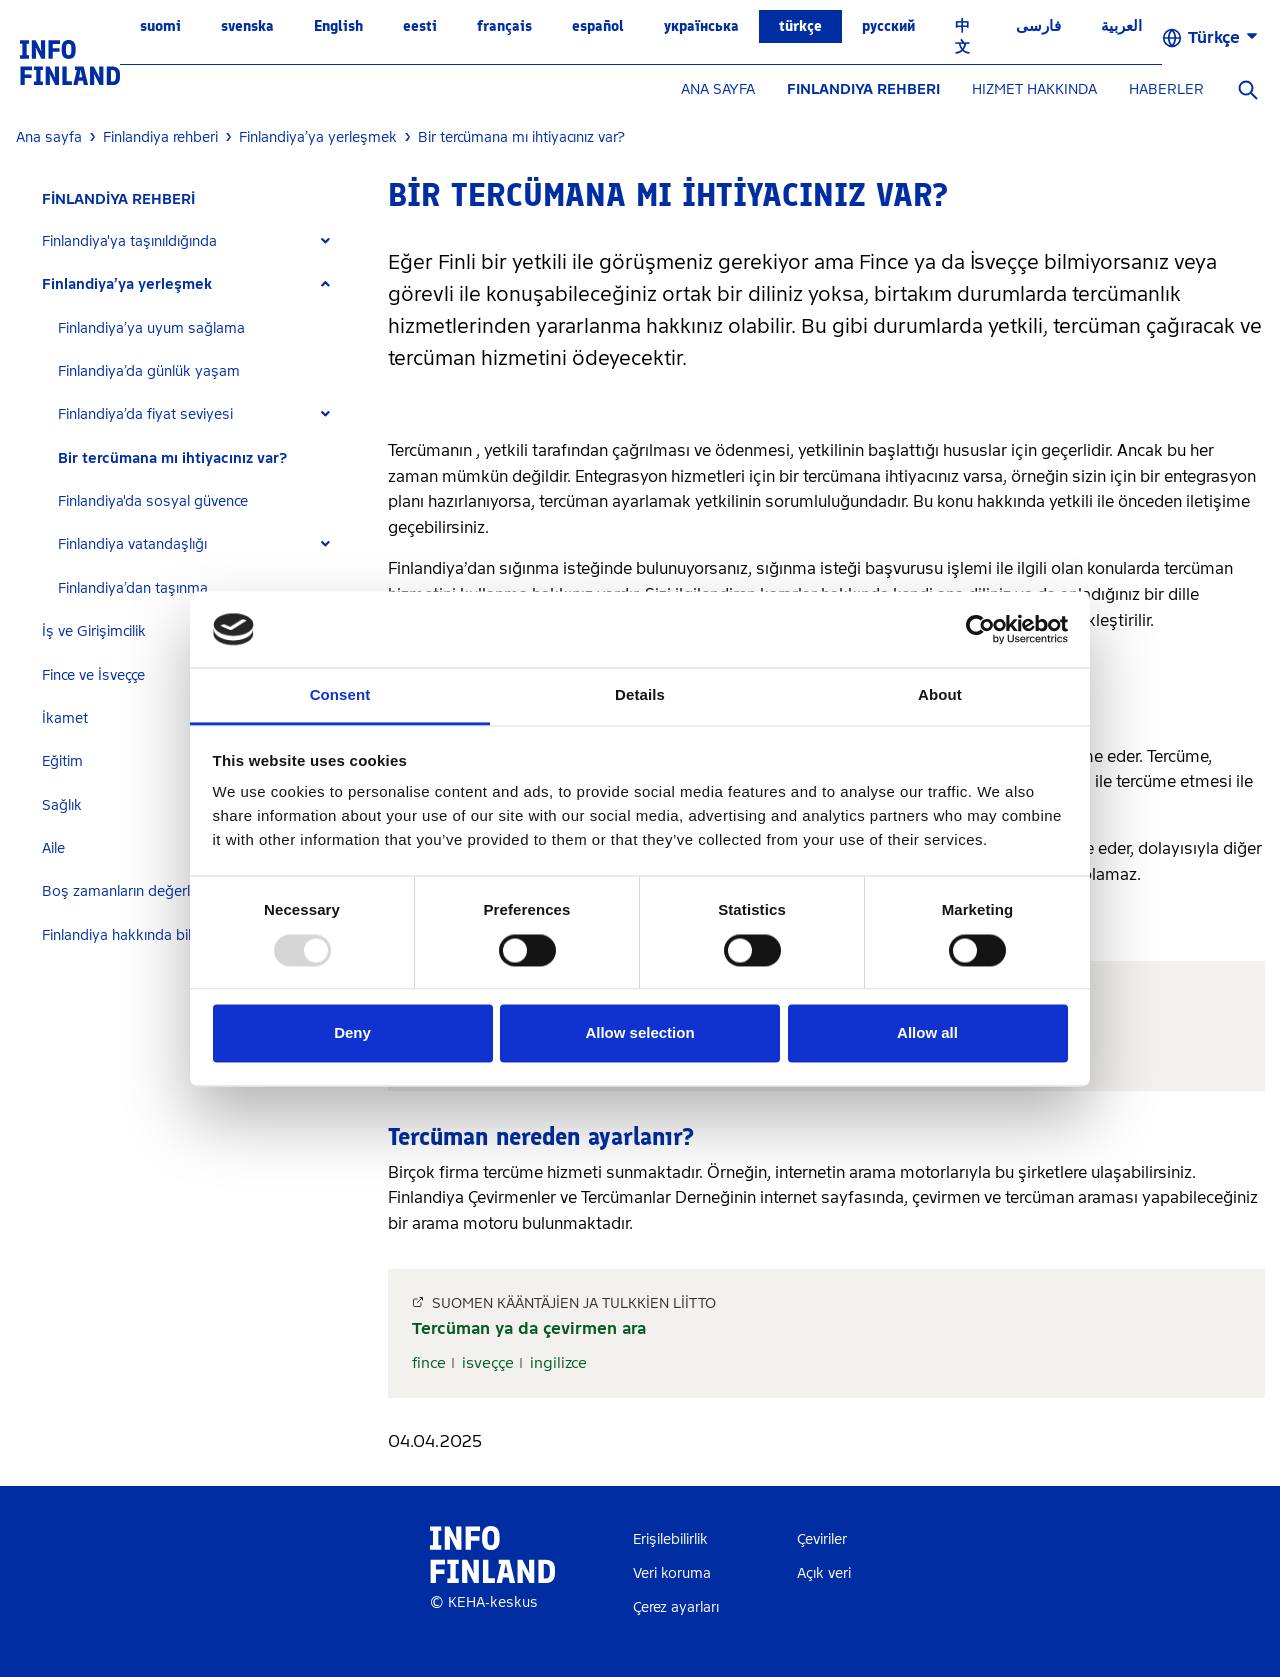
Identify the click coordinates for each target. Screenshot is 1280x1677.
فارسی (1038, 26)
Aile (53, 848)
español (598, 26)
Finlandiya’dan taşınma (133, 588)
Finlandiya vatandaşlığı (132, 544)
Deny (352, 1033)
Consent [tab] (340, 695)
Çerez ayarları (676, 1607)
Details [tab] (640, 695)
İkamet (65, 718)
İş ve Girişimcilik (94, 631)
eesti (420, 26)
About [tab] (940, 695)
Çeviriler (822, 1539)
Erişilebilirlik (670, 1539)
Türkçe (800, 26)
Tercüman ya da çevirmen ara (529, 1328)
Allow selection (639, 1033)
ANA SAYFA (718, 89)
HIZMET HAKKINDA (1034, 89)
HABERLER (1166, 89)
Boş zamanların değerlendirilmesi (151, 891)
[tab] (194, 241)
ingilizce (558, 1363)
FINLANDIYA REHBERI (863, 89)
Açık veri (824, 1573)
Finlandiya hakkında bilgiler (130, 935)
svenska (247, 26)
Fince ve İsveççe (93, 675)
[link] (70, 61)
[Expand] (325, 241)
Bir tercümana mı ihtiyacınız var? (172, 458)
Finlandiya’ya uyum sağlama (151, 328)
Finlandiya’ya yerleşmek (127, 284)
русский (888, 26)
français (504, 26)
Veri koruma (672, 1573)
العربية (1121, 26)
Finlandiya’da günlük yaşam (149, 371)
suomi (160, 26)
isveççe (488, 1363)
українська (701, 26)
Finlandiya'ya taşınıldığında (129, 241)
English (338, 26)
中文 (962, 36)
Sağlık (62, 805)
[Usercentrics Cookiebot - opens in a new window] (980, 629)
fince (429, 1363)
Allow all (927, 1033)
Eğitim (62, 761)
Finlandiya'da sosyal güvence (153, 501)
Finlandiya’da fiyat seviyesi (145, 414)
